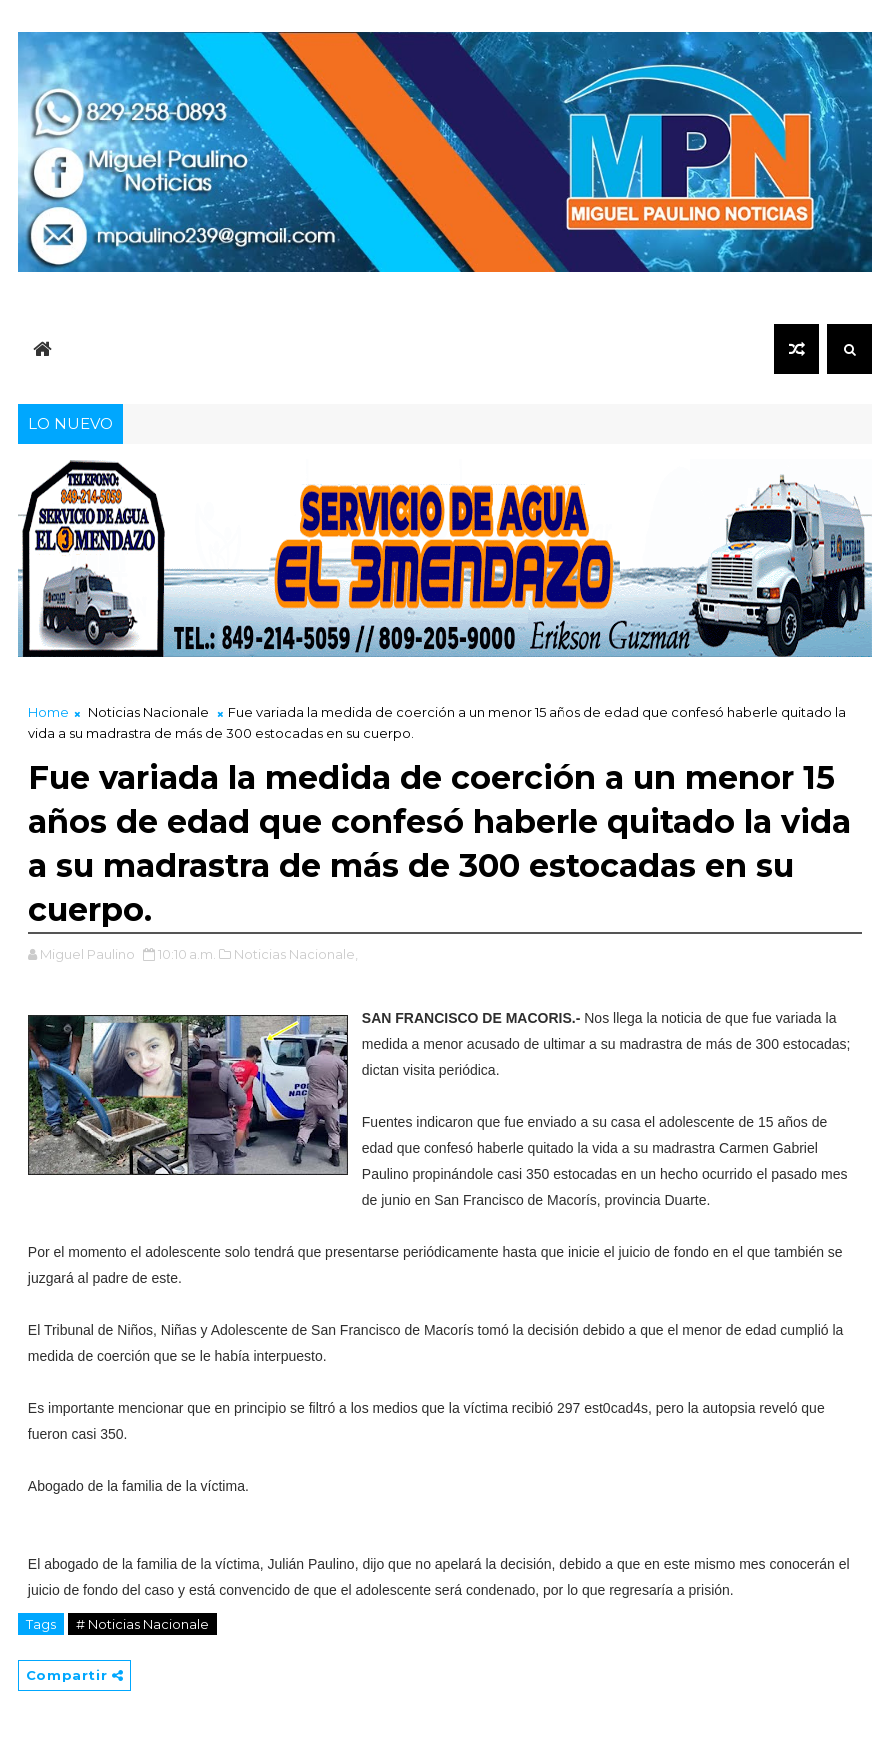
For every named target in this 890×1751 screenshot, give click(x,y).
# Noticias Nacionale (142, 1624)
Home (48, 712)
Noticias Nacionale (148, 712)
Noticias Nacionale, (296, 954)
